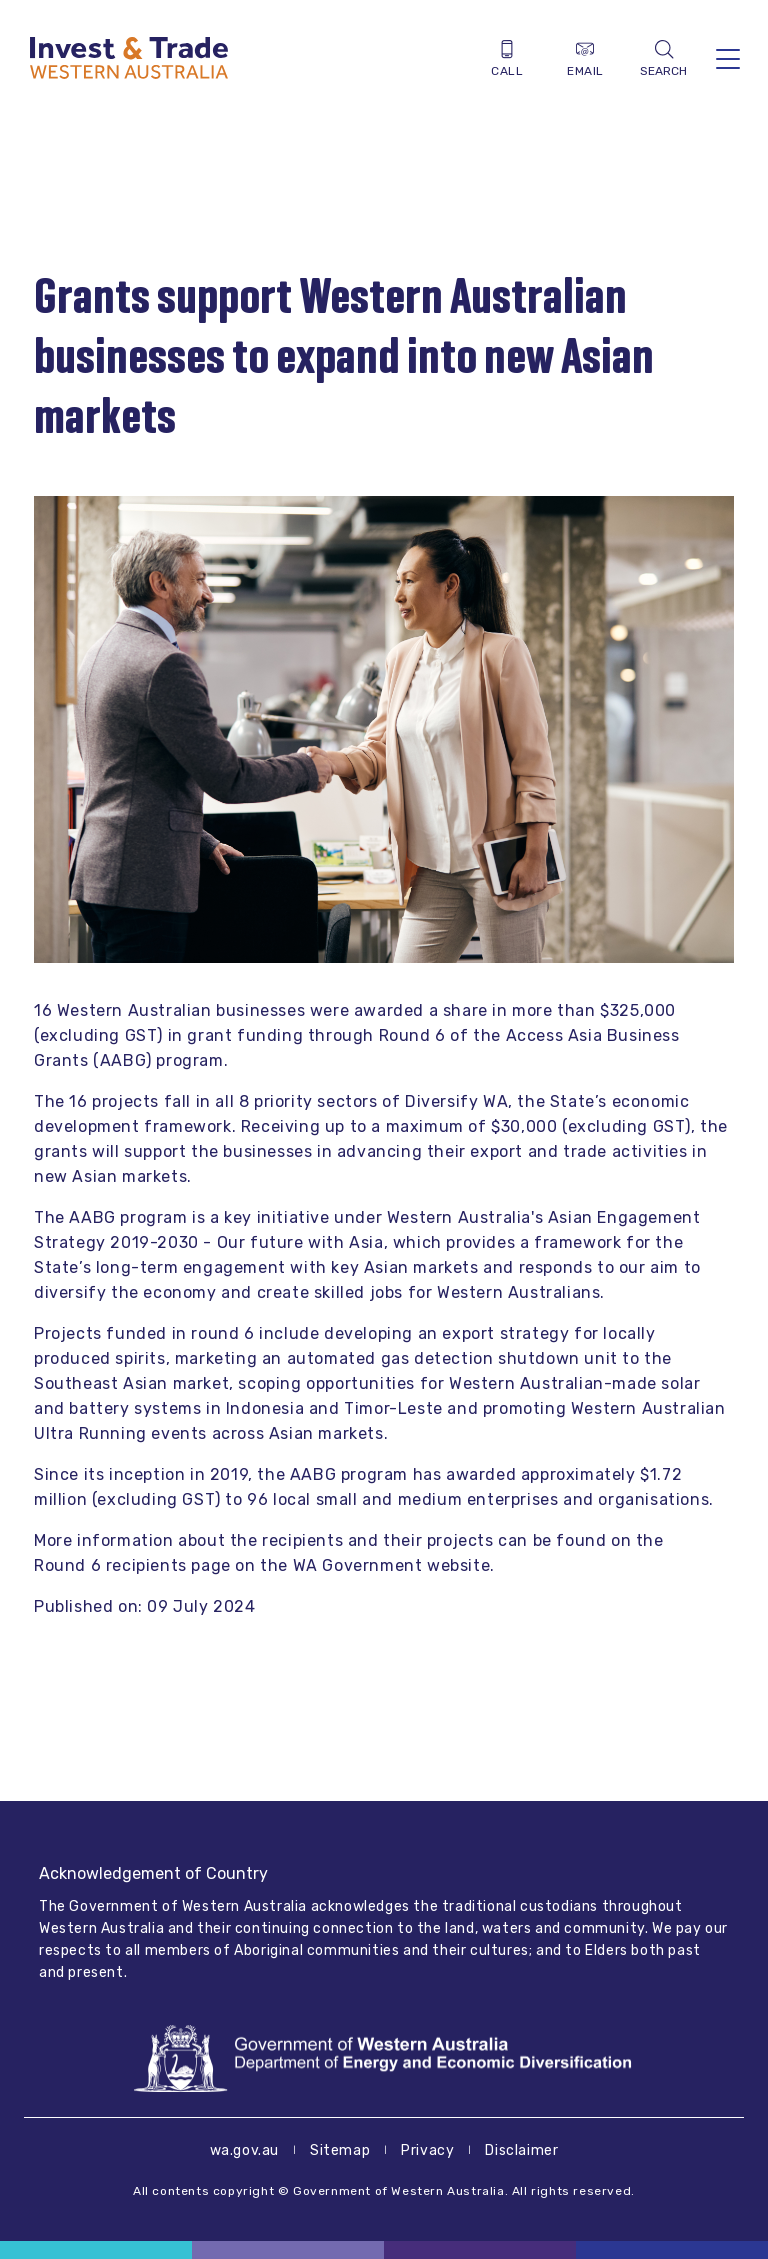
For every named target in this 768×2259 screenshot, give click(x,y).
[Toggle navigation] (728, 58)
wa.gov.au (244, 2150)
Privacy (427, 2150)
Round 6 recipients (110, 1565)
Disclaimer (521, 2150)
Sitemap (340, 2150)
